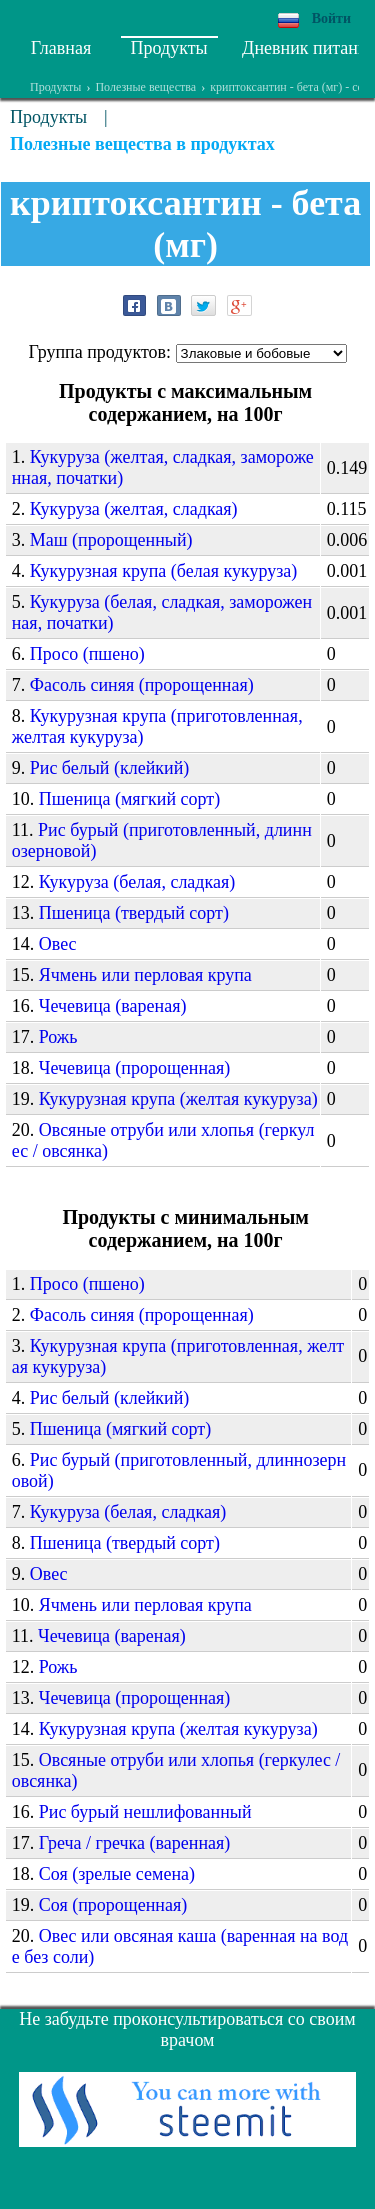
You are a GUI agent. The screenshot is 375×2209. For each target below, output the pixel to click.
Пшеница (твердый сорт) (134, 913)
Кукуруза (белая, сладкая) (137, 882)
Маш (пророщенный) (111, 540)
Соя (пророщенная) (113, 1905)
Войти (331, 18)
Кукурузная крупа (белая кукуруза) (164, 571)
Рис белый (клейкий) (110, 768)
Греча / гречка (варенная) (135, 1843)
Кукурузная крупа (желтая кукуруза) (178, 1099)
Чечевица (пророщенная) (135, 1068)
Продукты (169, 48)
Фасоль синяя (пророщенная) (142, 685)
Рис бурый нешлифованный (145, 1812)
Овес (58, 944)
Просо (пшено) (87, 654)
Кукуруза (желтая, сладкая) (134, 509)
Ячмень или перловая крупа (145, 975)
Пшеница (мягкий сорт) (129, 799)
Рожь (58, 1037)
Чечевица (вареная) (113, 1006)
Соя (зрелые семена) (117, 1874)
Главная (61, 48)
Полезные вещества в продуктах (142, 144)
